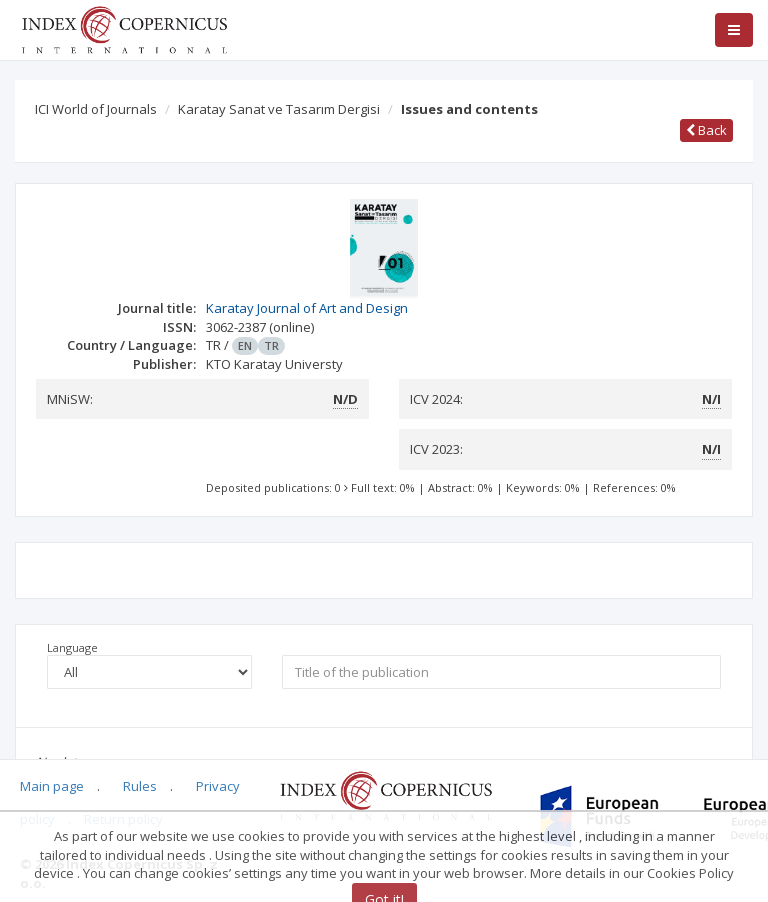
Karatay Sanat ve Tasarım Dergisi (279, 109)
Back (706, 130)
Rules (140, 786)
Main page (52, 786)
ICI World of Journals (96, 109)
